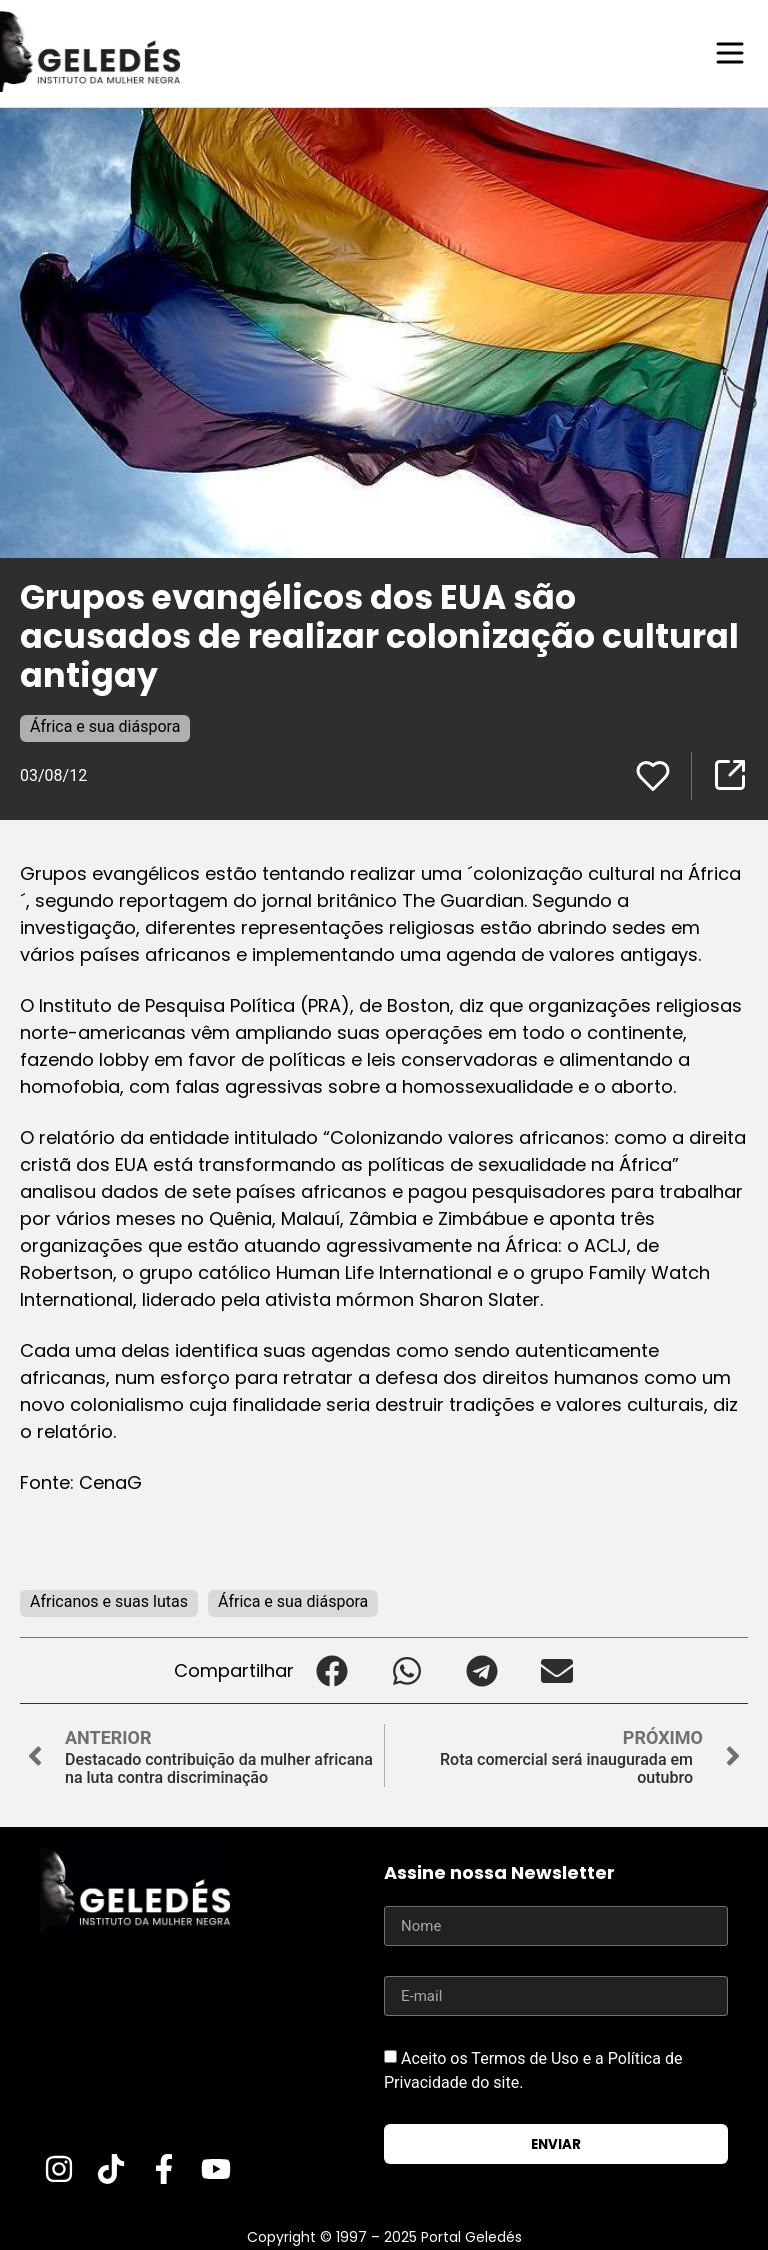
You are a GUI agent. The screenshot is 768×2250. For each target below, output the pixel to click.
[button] (331, 1669)
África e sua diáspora (105, 725)
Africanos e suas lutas (109, 1600)
